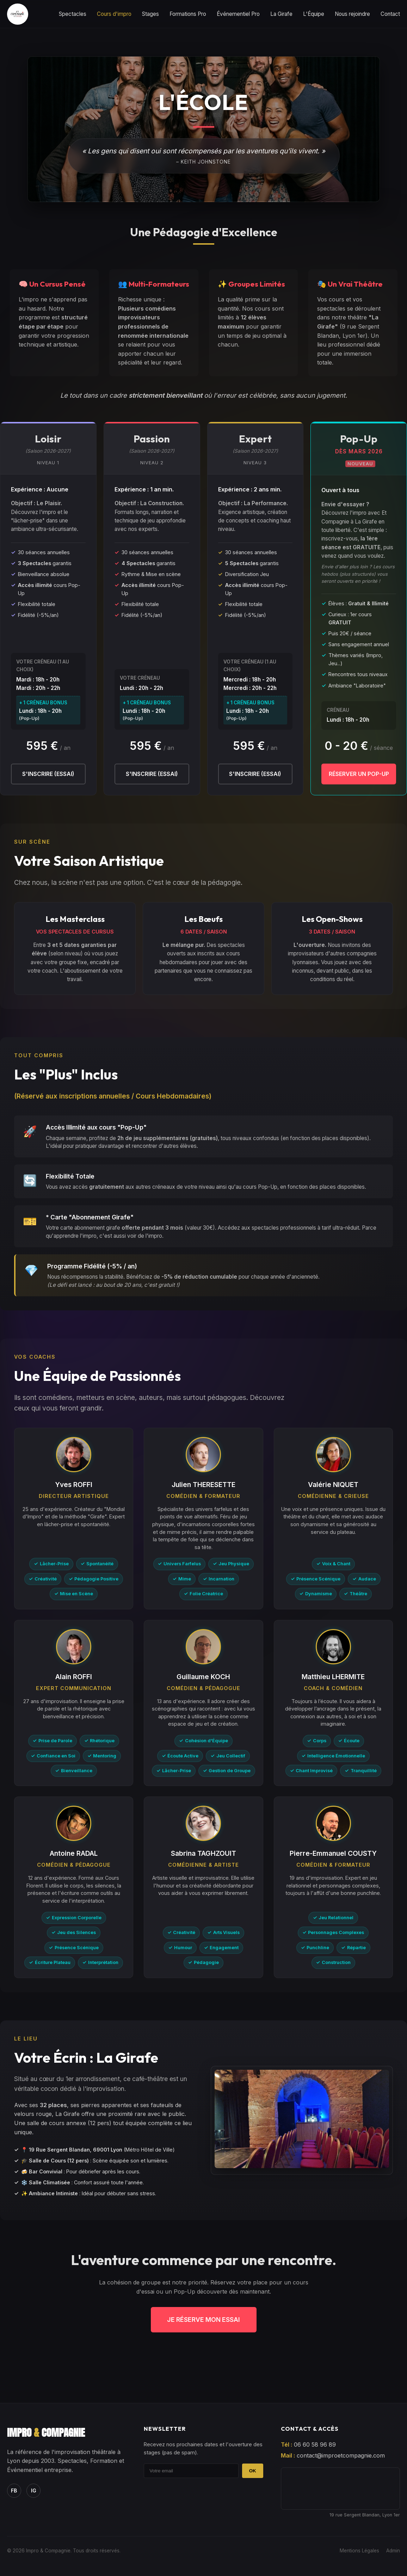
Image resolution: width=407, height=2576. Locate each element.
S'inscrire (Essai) (48, 773)
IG (33, 2491)
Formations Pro (187, 14)
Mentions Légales (359, 2550)
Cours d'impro (114, 14)
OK (252, 2470)
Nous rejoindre (352, 14)
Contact (390, 14)
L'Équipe (313, 14)
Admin (393, 2550)
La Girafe (281, 14)
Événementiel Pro (238, 14)
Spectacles (72, 14)
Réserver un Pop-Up (359, 773)
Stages (150, 14)
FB (14, 2491)
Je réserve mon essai (203, 2319)
